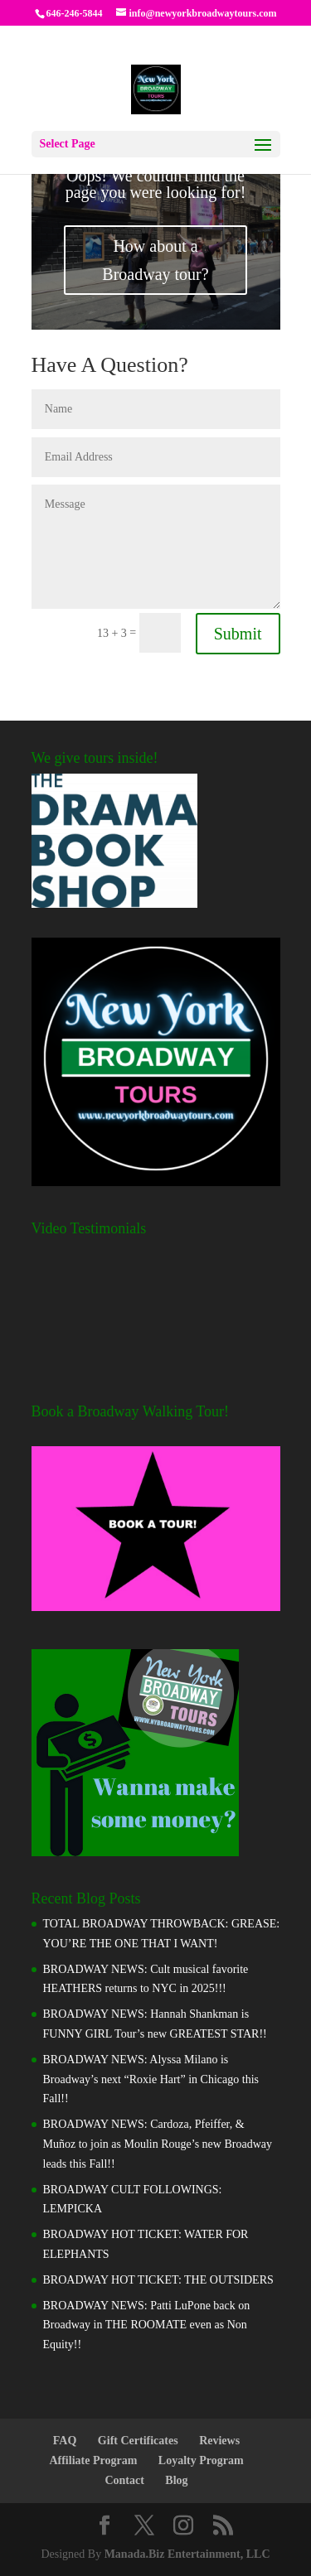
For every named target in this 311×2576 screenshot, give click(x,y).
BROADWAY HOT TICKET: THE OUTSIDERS (158, 2280)
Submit (238, 634)
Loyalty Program (201, 2460)
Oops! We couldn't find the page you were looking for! (156, 183)
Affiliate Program (93, 2460)
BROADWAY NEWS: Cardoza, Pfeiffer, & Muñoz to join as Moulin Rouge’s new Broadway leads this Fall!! (157, 2144)
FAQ (65, 2440)
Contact (123, 2480)
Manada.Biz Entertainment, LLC (187, 2554)
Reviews (219, 2440)
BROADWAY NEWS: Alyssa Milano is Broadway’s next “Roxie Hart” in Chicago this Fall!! (151, 2079)
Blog (176, 2480)
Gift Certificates (138, 2440)
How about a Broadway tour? (155, 260)
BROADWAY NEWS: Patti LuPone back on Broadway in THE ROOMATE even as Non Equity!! (146, 2325)
